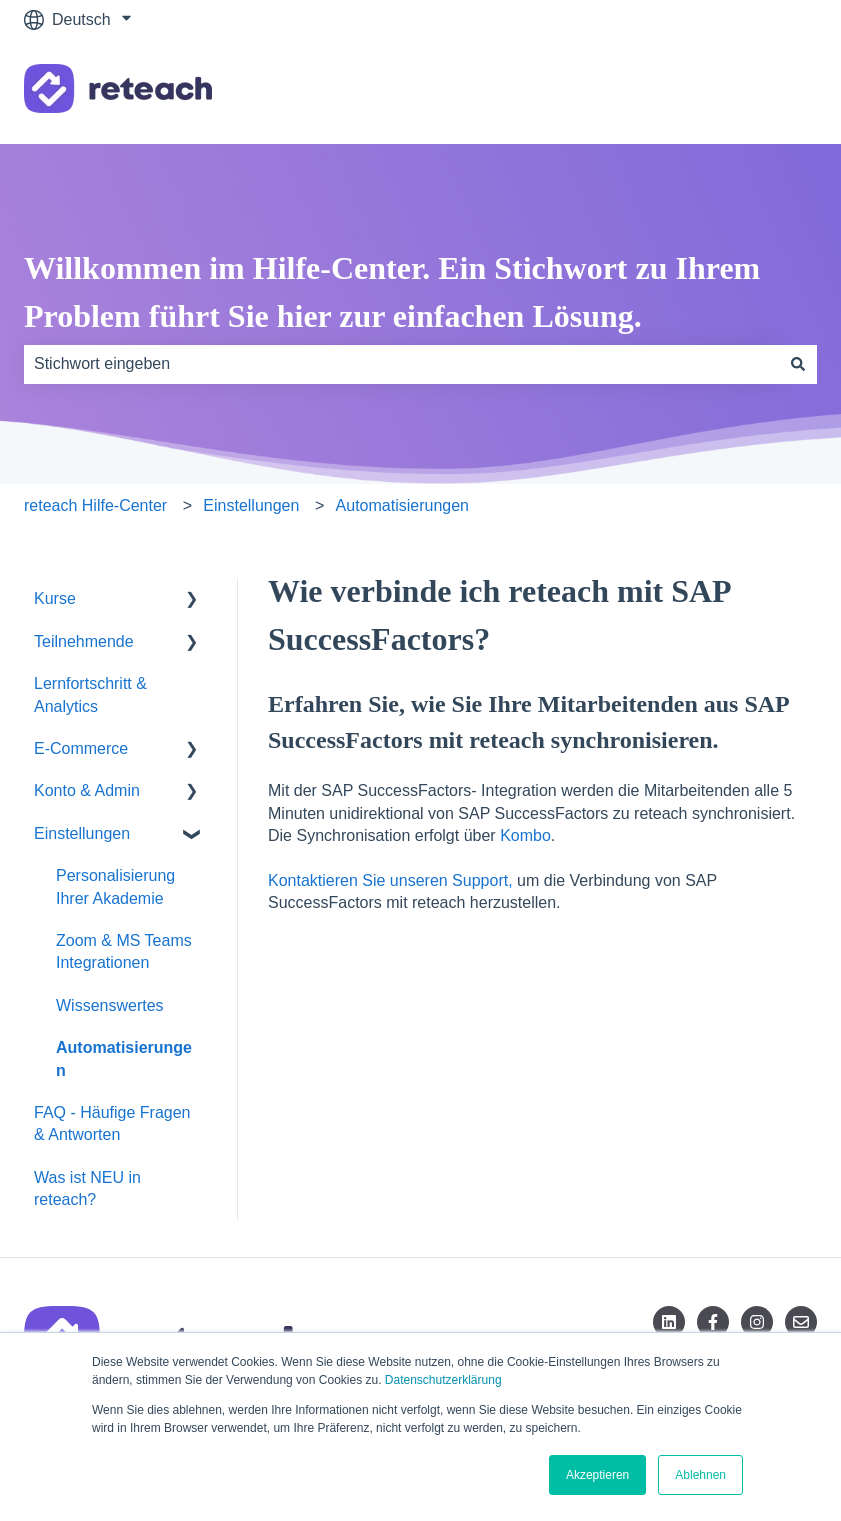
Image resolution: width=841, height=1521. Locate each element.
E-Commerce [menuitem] (81, 748)
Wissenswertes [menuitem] (110, 1005)
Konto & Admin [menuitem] (87, 790)
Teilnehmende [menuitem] (84, 641)
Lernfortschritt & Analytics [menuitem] (90, 694)
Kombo (525, 835)
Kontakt (770, 91)
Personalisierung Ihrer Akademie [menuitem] (115, 886)
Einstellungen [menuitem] (82, 833)
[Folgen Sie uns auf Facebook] (713, 1322)
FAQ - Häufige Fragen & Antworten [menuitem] (112, 1123)
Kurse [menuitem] (55, 598)
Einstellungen (251, 505)
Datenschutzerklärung (443, 1380)
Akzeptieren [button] (597, 1475)
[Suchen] (798, 364)
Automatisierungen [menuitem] (124, 1058)
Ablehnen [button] (700, 1475)
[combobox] (401, 364)
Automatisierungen (402, 505)
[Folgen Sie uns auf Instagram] (757, 1322)
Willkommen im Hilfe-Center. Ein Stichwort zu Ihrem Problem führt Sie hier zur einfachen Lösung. (392, 292)
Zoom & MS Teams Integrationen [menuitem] (124, 951)
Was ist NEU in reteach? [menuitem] (87, 1188)
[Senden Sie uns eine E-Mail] (801, 1322)
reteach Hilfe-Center (95, 505)
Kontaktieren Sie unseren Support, (390, 880)
